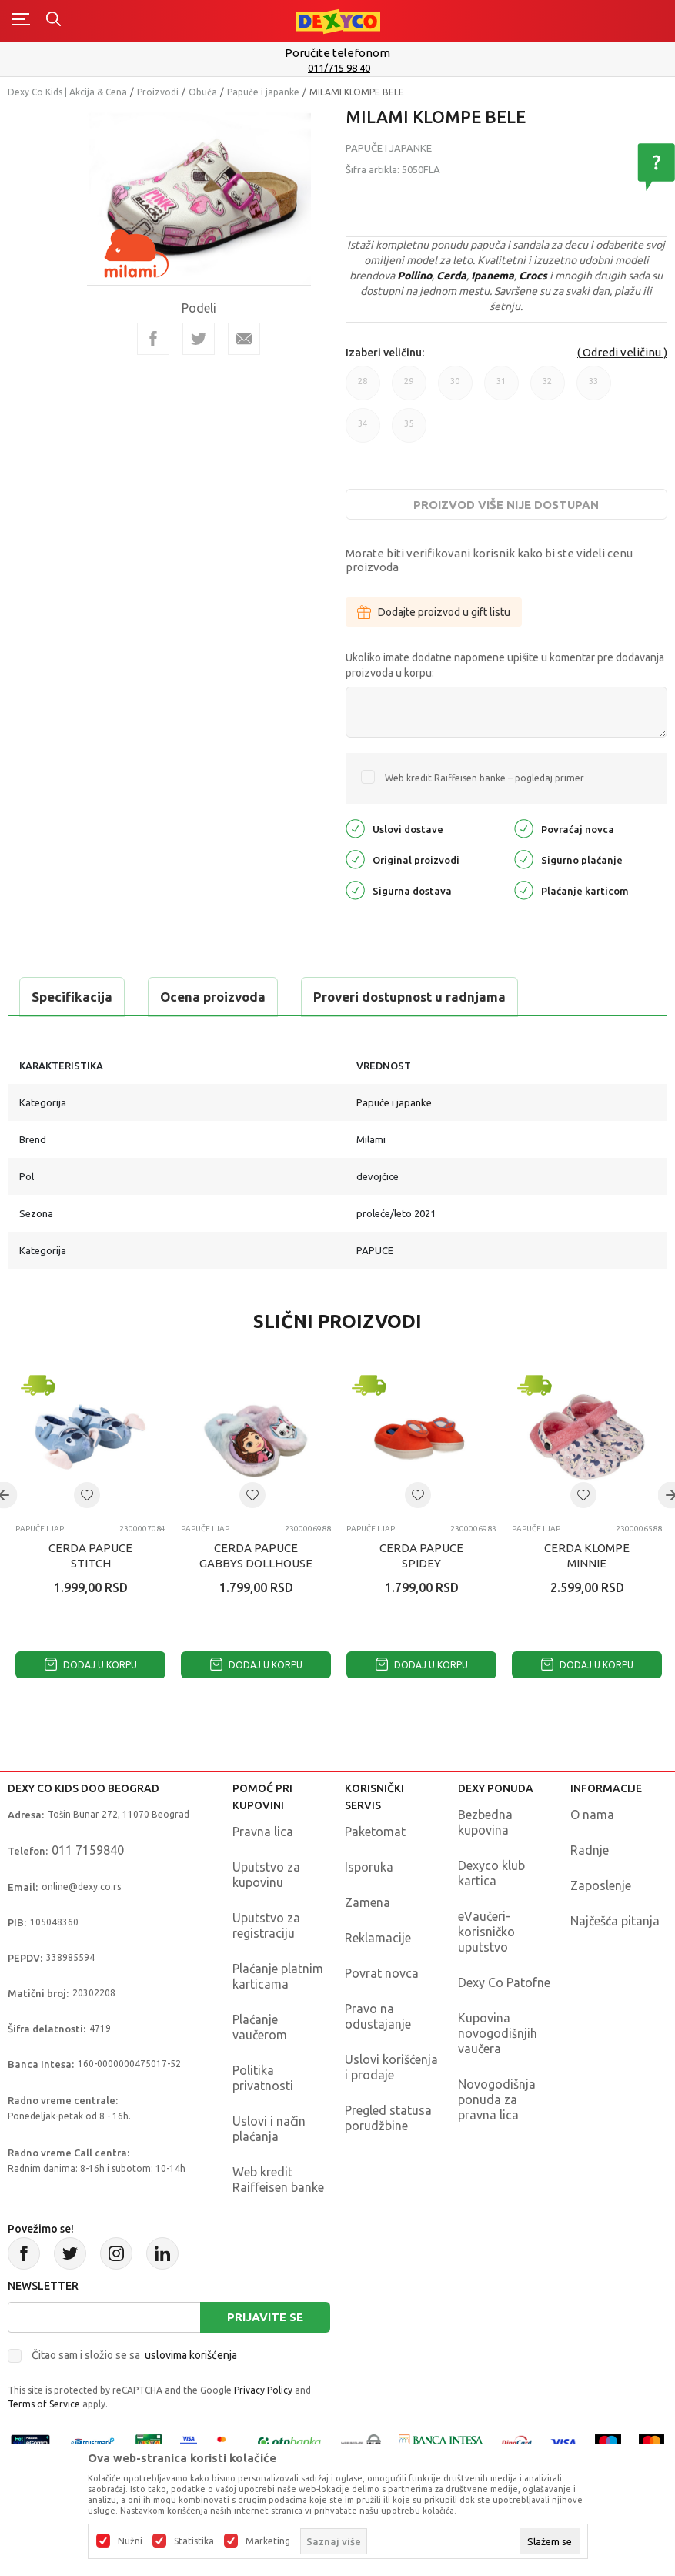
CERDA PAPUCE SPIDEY (421, 1555)
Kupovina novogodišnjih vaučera (497, 2033)
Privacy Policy (263, 2390)
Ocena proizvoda (213, 996)
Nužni (130, 2541)
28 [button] (363, 388)
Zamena (367, 1902)
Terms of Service (44, 2404)
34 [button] (363, 431)
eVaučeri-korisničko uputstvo (486, 1931)
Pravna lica (262, 1831)
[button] (87, 1495)
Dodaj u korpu (91, 1665)
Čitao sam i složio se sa (134, 2355)
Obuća (203, 92)
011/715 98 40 (339, 67)
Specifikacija (72, 996)
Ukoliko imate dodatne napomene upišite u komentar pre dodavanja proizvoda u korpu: (505, 665)
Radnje (589, 1850)
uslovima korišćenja (191, 2355)
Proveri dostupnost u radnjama (409, 996)
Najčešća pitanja (615, 1921)
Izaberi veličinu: (385, 352)
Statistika (194, 2541)
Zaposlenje (600, 1885)
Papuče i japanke (263, 92)
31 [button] (501, 388)
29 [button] (409, 388)
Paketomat (375, 1831)
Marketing (268, 2541)
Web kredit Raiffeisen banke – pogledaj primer (484, 778)
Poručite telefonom (337, 52)
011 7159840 (88, 1850)
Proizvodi (158, 92)
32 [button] (547, 388)
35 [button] (409, 431)
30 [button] (455, 388)
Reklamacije (378, 1938)
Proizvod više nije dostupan (506, 504)
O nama (592, 1815)
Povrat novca (382, 1973)
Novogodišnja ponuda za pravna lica (497, 2099)
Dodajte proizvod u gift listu (433, 612)
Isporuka (369, 1867)
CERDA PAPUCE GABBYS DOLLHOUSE (255, 1555)
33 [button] (594, 388)
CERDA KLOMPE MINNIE (587, 1555)
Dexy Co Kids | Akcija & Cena (67, 92)
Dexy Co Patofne (504, 1982)
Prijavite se (265, 2316)
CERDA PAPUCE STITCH (90, 1555)
